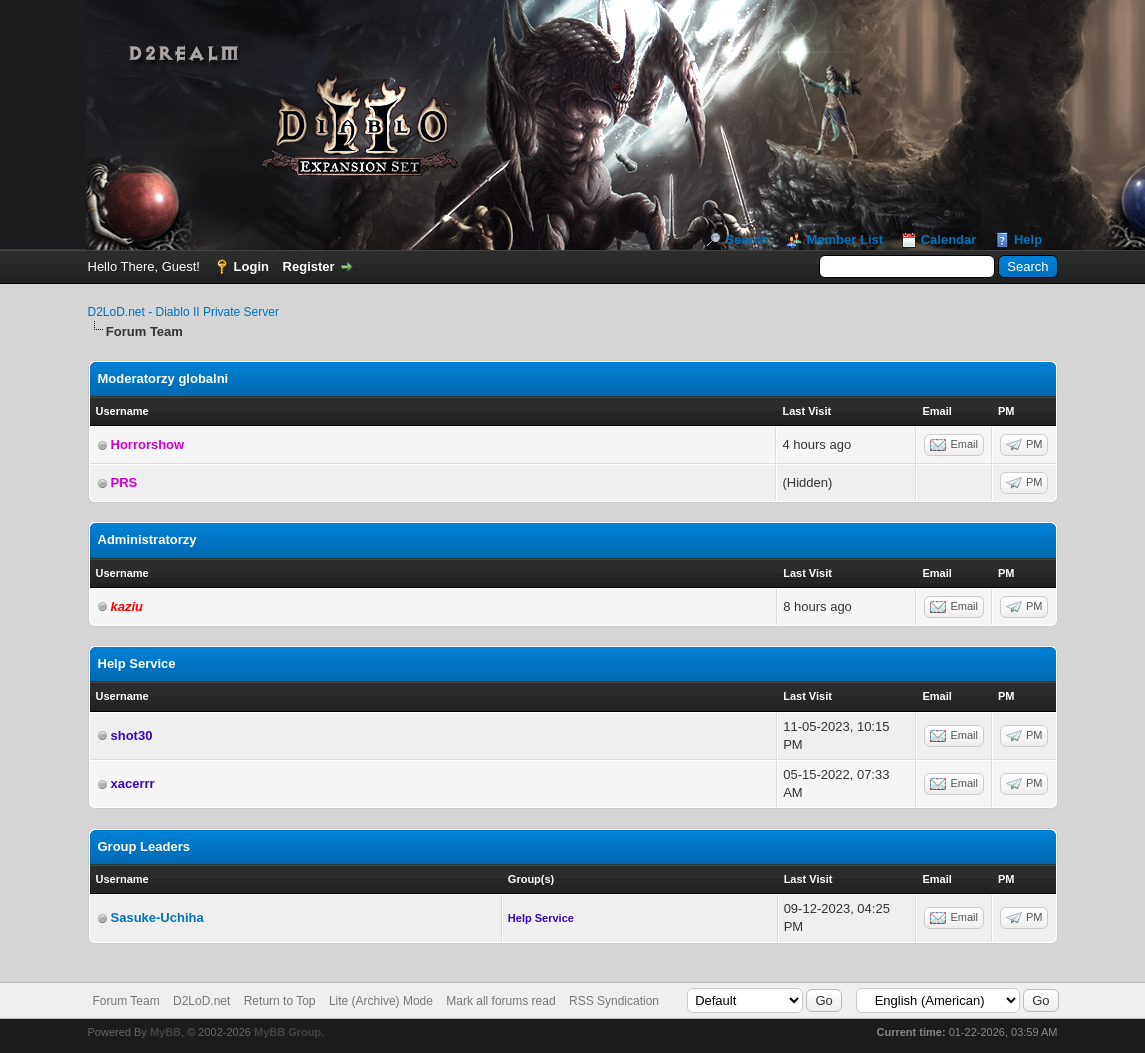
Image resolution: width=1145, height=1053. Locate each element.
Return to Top (280, 1001)
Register (309, 266)
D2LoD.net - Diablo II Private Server (183, 312)
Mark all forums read (500, 1001)
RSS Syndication (614, 1001)
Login (251, 266)
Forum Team (126, 1001)
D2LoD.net (201, 1001)
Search (746, 239)
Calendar (949, 239)
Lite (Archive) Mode (381, 1001)
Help (1028, 239)
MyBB (165, 1032)
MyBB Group (287, 1032)
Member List (844, 239)
